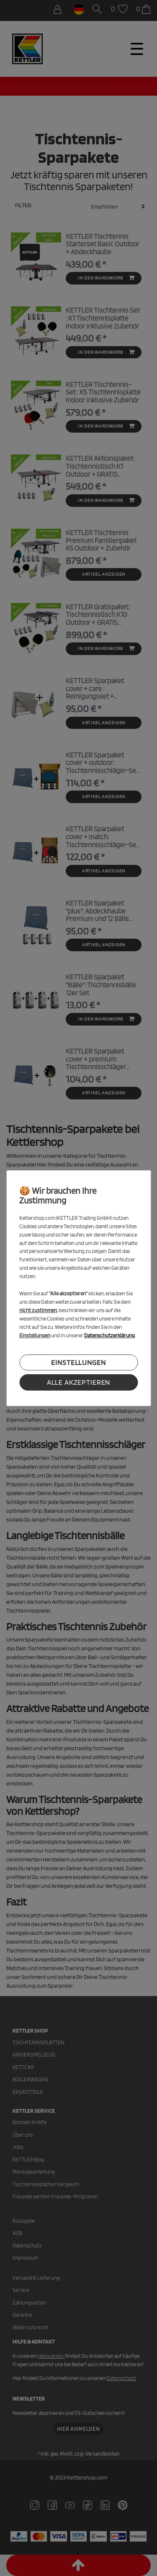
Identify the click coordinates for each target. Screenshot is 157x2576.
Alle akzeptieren (79, 1382)
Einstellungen (78, 1362)
